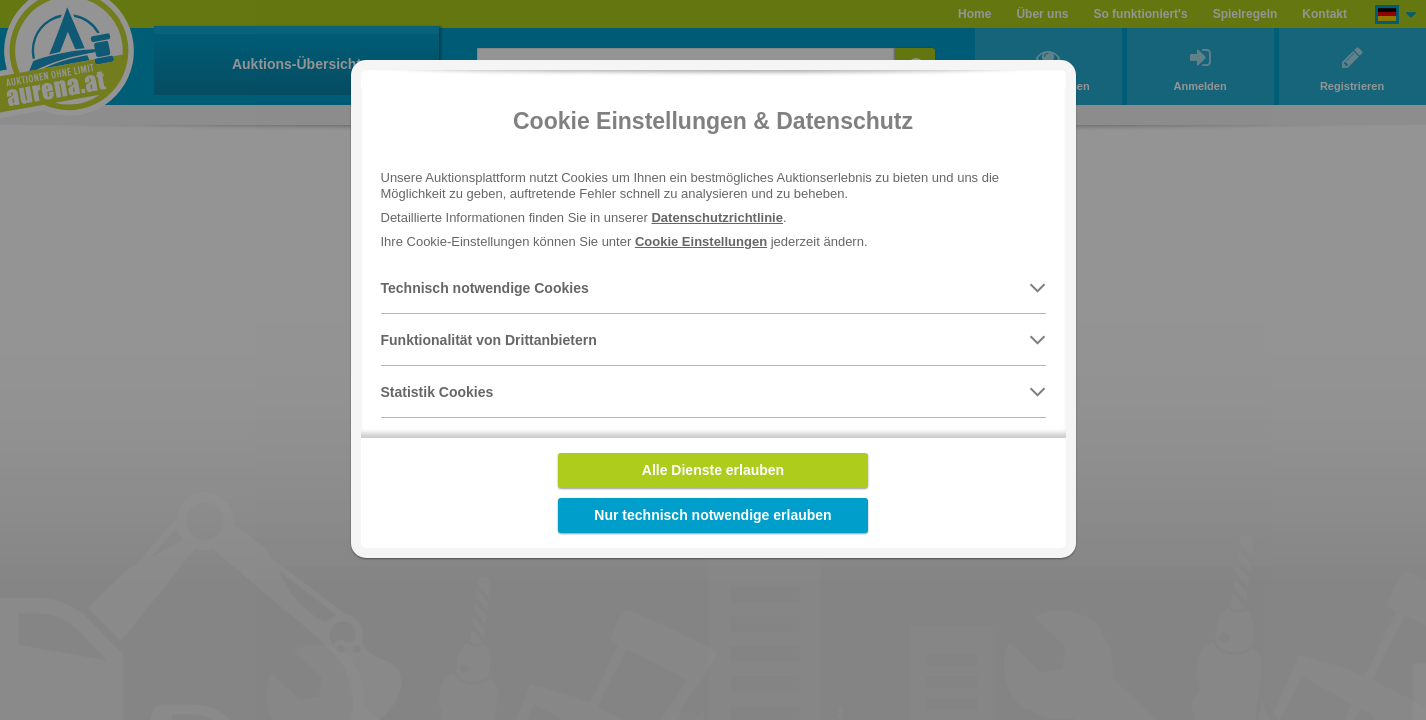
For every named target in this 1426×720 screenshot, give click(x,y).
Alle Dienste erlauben (713, 470)
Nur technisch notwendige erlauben (712, 515)
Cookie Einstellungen (701, 241)
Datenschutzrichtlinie (716, 217)
